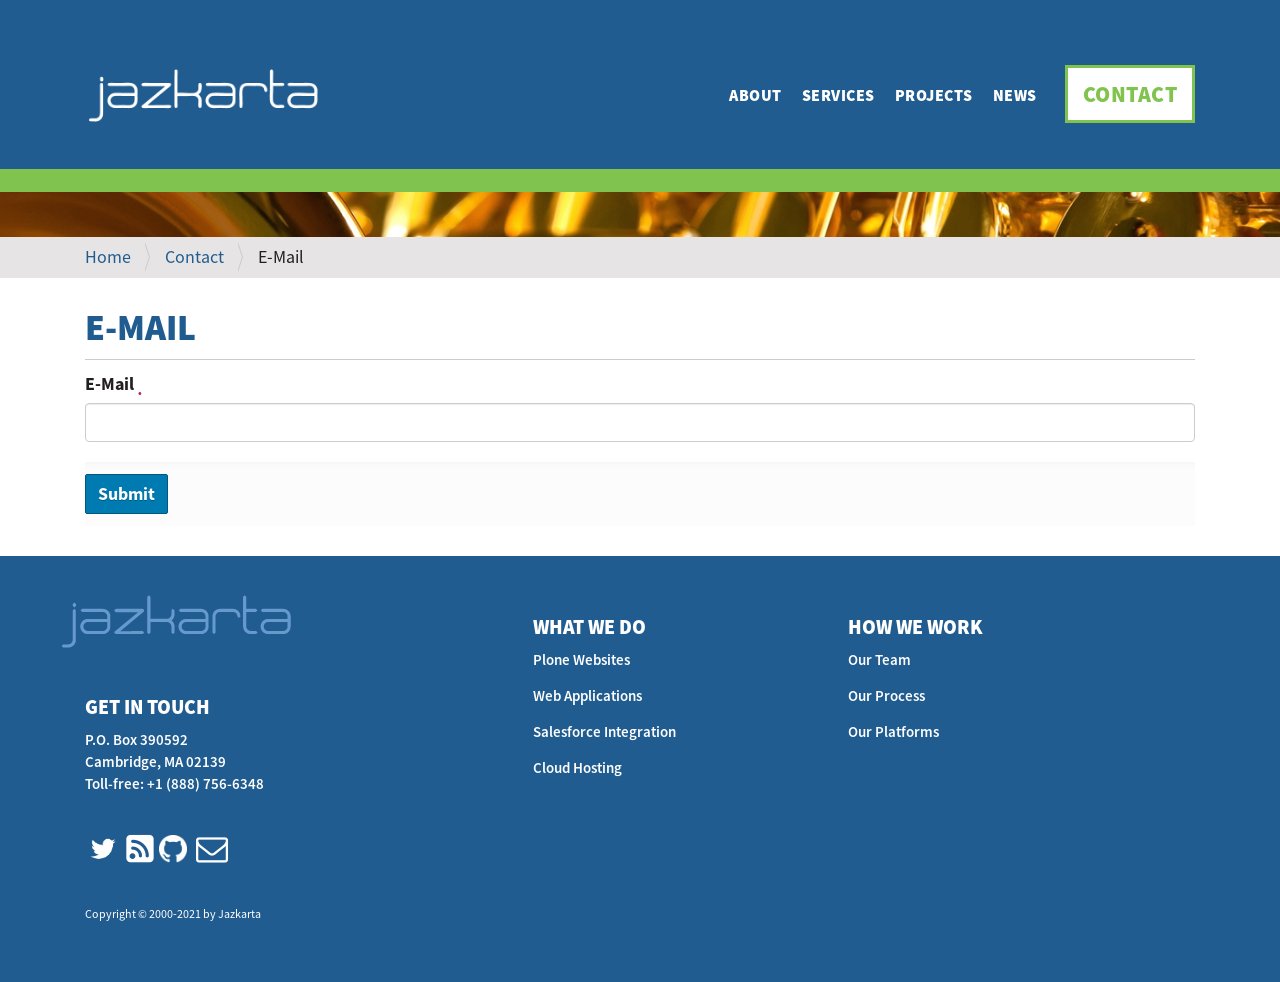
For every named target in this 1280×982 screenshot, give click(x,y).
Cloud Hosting (577, 767)
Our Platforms (893, 731)
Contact (1130, 94)
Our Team (879, 659)
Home (108, 256)
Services (838, 95)
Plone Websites (581, 659)
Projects (934, 95)
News (1015, 95)
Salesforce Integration (604, 731)
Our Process (886, 695)
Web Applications (587, 695)
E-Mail (113, 383)
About (755, 95)
